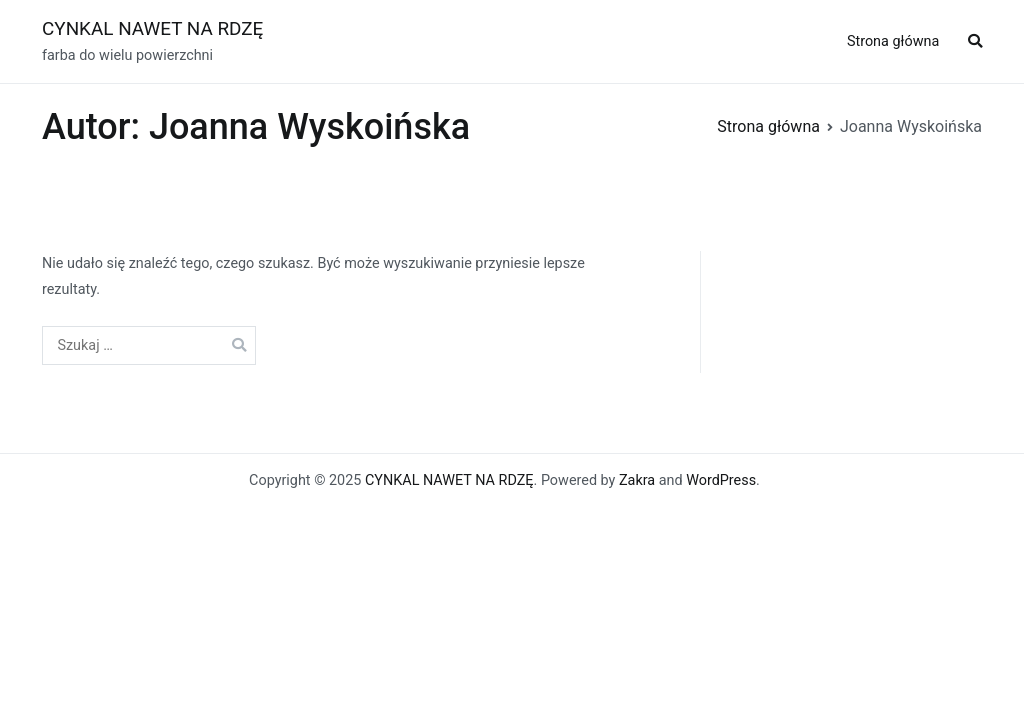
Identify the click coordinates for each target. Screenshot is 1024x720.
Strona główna (893, 41)
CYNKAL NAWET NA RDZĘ (152, 28)
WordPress (721, 480)
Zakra (637, 480)
